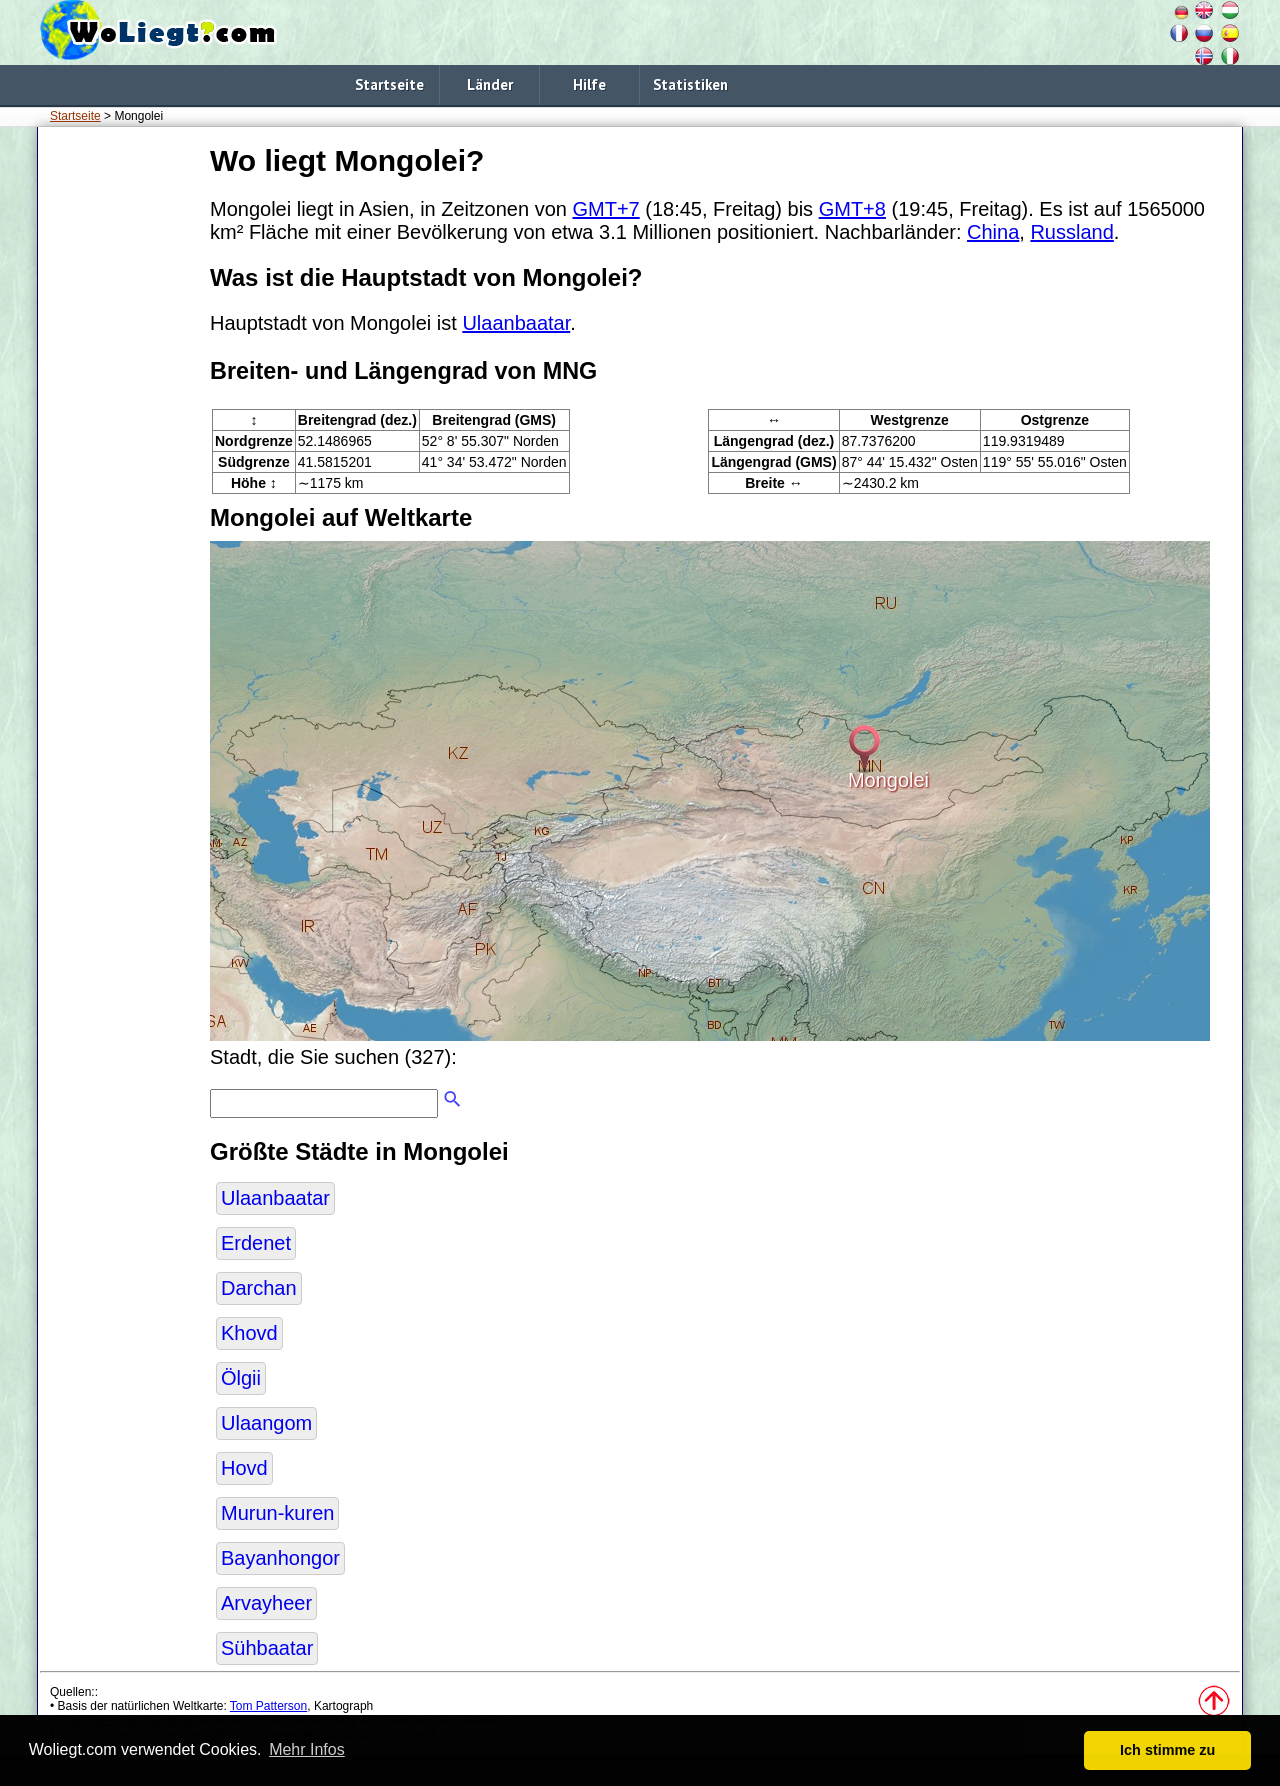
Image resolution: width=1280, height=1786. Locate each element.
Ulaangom (266, 1423)
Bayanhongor (280, 1558)
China (993, 232)
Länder (490, 84)
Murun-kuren (277, 1513)
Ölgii (241, 1378)
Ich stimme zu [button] (1167, 1750)
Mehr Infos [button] (307, 1749)
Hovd (244, 1468)
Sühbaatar (267, 1648)
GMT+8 (852, 209)
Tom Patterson (268, 1706)
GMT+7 (605, 209)
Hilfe (589, 84)
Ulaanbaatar (516, 323)
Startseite (389, 84)
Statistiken (690, 84)
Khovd (249, 1333)
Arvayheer (266, 1603)
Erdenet (256, 1243)
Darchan (259, 1288)
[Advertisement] (120, 439)
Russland (1071, 232)
